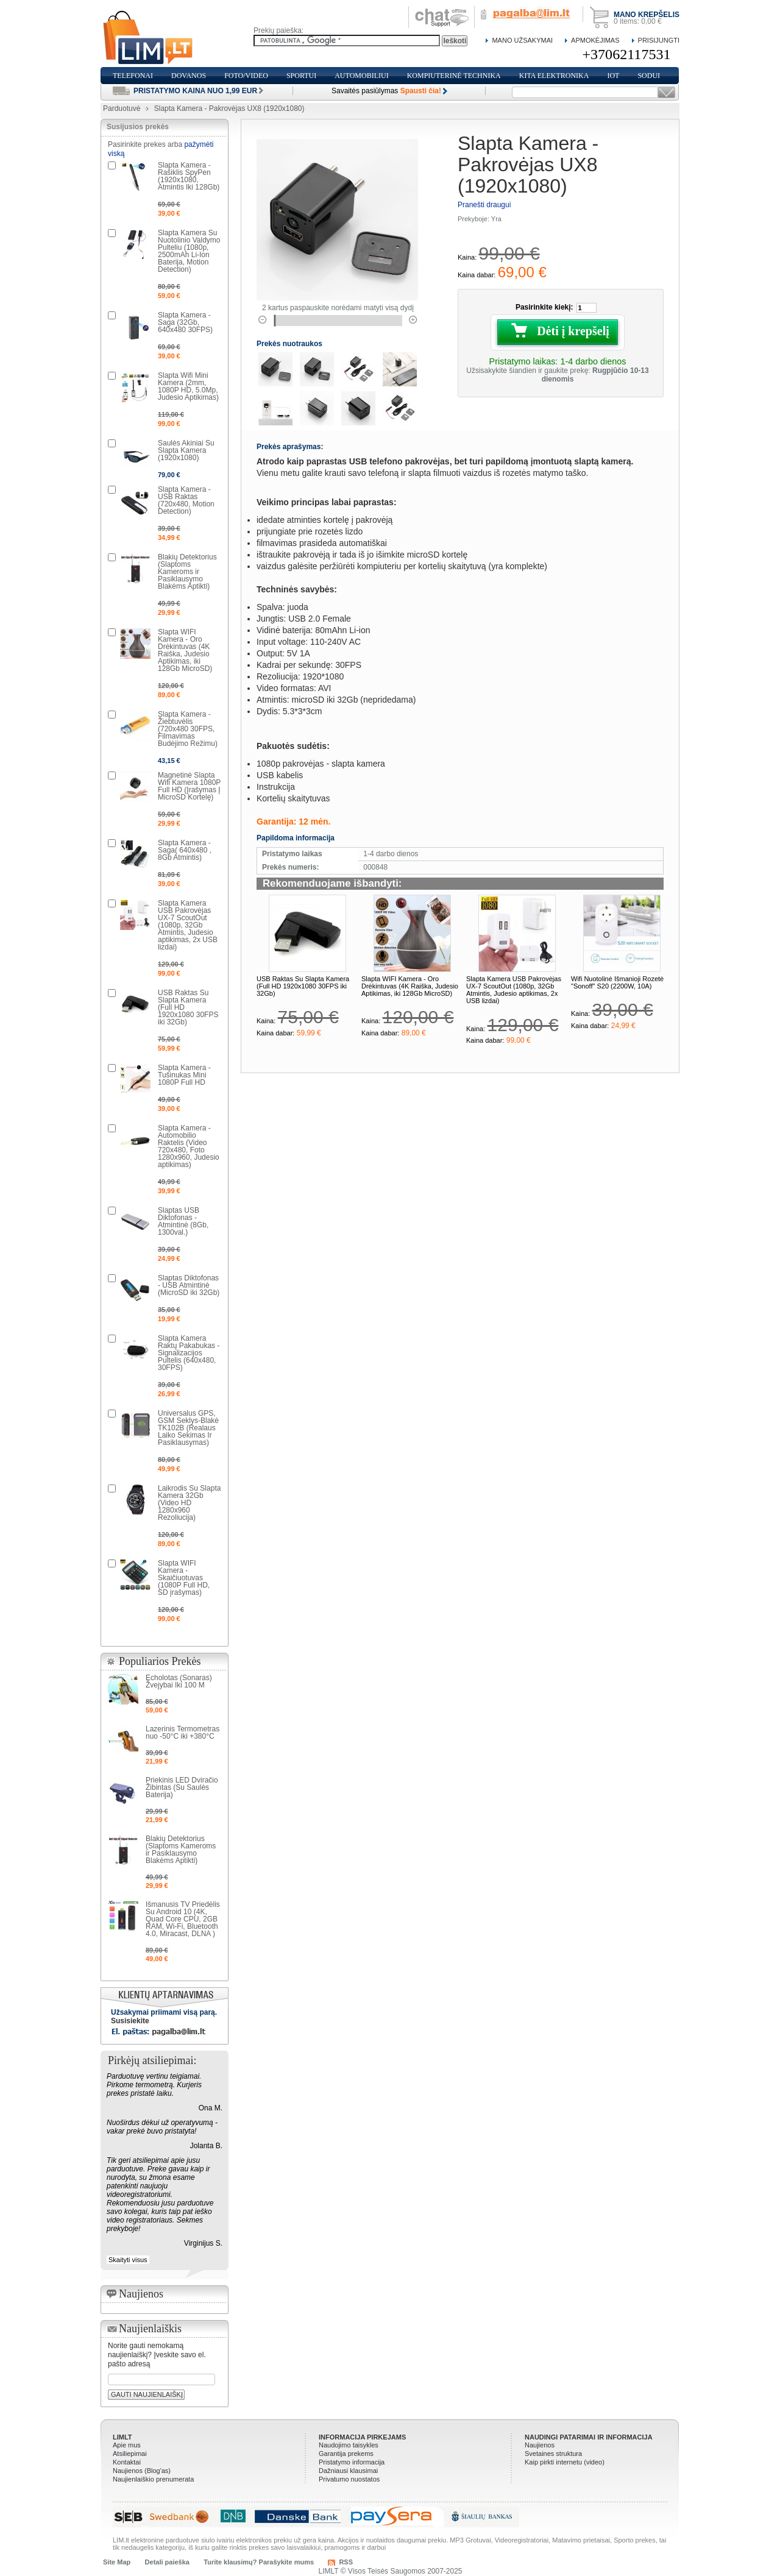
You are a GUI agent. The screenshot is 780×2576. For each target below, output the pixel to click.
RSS (346, 2562)
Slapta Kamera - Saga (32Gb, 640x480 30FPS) (185, 322)
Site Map (116, 2562)
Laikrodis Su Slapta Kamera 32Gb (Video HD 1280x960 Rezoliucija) (189, 1503)
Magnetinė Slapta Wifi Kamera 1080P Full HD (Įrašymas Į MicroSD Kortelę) (189, 786)
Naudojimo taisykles (348, 2445)
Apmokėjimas (595, 40)
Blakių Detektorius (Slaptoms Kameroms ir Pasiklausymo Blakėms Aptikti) (187, 572)
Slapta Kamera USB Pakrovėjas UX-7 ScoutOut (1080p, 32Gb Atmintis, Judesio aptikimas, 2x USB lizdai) (513, 989)
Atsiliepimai (130, 2453)
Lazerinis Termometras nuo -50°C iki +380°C (182, 1732)
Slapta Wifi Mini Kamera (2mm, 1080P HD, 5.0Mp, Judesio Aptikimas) (188, 386)
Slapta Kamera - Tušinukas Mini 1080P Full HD (184, 1075)
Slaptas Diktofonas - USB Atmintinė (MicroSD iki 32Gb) (188, 1285)
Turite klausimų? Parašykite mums (259, 2562)
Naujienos (540, 2445)
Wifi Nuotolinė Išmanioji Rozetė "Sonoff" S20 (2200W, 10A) (617, 982)
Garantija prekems (346, 2453)
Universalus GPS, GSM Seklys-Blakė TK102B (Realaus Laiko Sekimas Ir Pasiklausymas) (188, 1428)
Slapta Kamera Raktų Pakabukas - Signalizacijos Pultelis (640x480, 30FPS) (188, 1353)
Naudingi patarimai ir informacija (589, 2437)
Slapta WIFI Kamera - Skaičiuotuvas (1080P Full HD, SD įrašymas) (184, 1578)
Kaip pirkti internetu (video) (564, 2462)
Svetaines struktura (553, 2453)
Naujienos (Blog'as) (142, 2470)
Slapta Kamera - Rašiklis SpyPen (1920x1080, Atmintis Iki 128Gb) (188, 176)
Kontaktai (127, 2462)
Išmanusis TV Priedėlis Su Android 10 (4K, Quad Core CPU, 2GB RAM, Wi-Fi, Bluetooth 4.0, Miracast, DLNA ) (183, 1919)
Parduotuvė (121, 108)
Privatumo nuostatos (349, 2479)
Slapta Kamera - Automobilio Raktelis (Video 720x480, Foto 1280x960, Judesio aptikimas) (188, 1146)
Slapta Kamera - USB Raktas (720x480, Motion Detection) (186, 500)
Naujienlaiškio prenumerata (153, 2479)
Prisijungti (658, 40)
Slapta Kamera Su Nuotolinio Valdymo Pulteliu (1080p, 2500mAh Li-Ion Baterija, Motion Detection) (189, 251)
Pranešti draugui (484, 204)
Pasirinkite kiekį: (544, 307)
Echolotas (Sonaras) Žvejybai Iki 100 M (179, 1681)
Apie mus (127, 2445)
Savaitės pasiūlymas (386, 91)
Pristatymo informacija (352, 2462)
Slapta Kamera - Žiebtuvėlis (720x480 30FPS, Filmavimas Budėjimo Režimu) (188, 729)
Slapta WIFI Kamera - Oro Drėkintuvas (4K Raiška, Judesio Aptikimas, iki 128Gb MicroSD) (409, 986)
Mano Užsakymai (522, 40)
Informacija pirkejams (362, 2437)
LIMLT (122, 2437)
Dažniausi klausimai (348, 2470)
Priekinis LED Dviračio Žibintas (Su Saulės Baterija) (182, 1787)
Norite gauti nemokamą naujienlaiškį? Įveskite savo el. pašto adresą (157, 2354)
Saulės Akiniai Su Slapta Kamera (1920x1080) (186, 450)
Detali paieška (167, 2562)
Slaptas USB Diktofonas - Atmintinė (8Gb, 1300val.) (183, 1221)
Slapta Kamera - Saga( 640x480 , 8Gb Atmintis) (184, 850)
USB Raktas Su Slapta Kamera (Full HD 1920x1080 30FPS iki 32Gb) (303, 986)
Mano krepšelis (646, 14)
